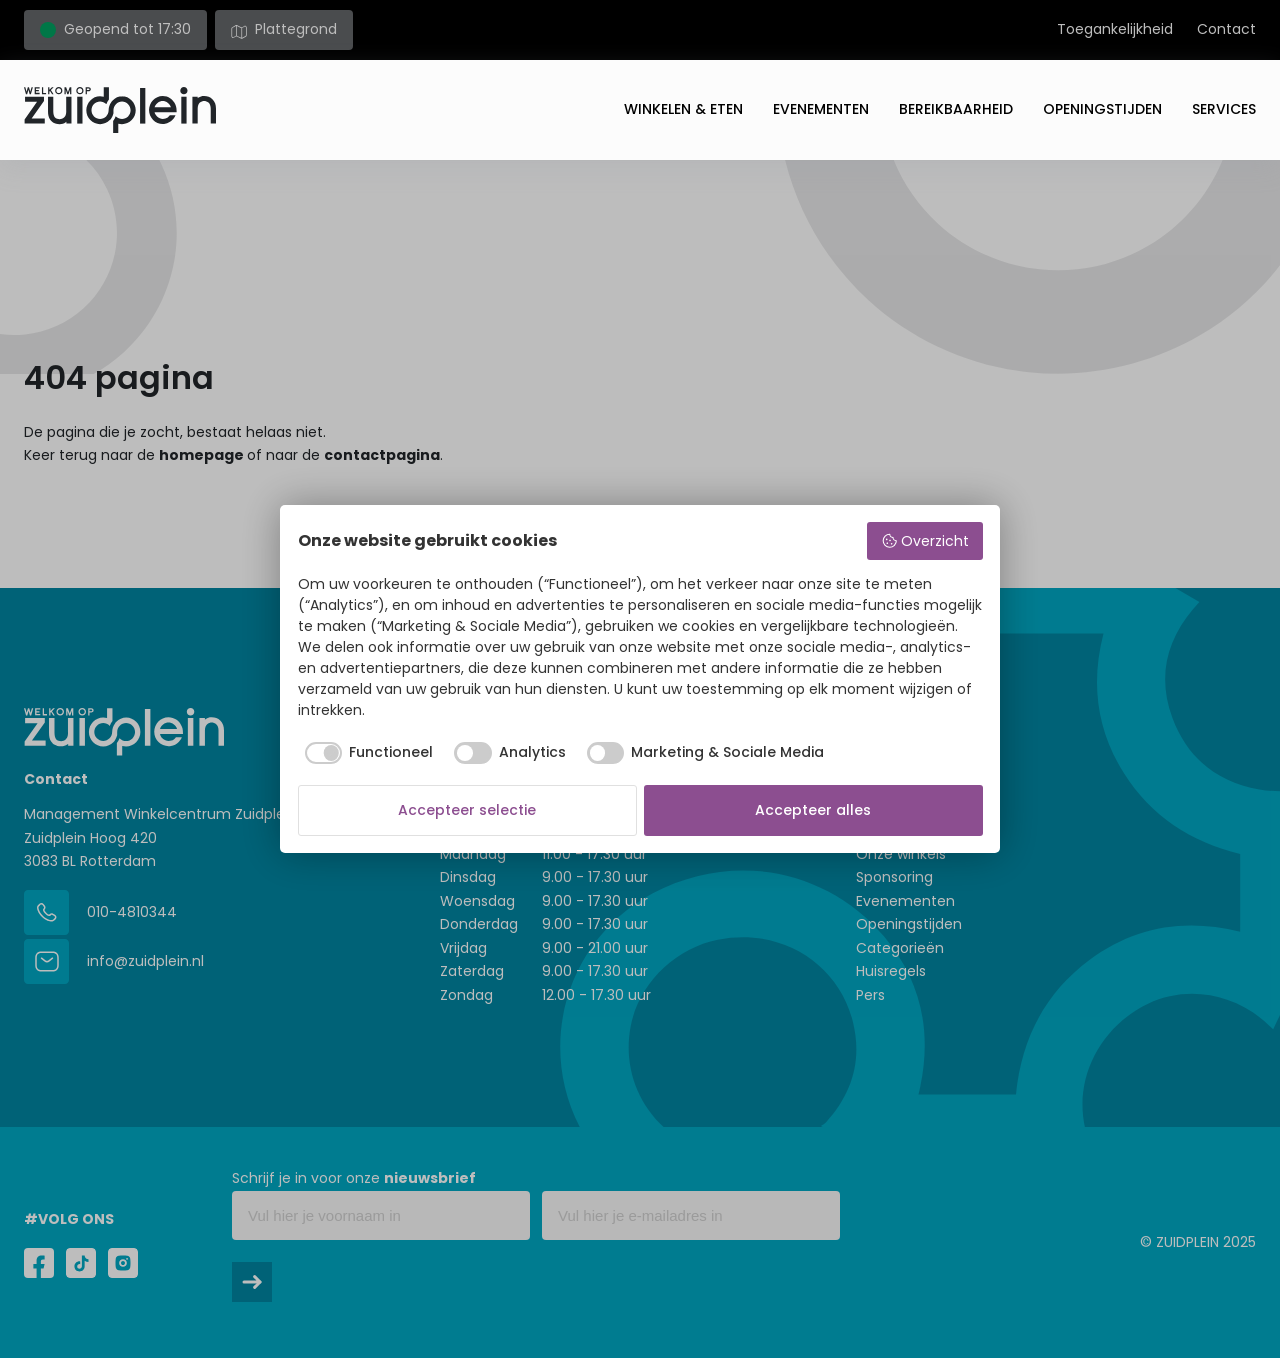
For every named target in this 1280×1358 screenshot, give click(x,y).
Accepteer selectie (467, 810)
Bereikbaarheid (956, 109)
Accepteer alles (813, 810)
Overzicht (925, 541)
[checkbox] (366, 753)
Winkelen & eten (683, 109)
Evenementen (821, 109)
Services (1224, 109)
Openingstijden (1102, 109)
